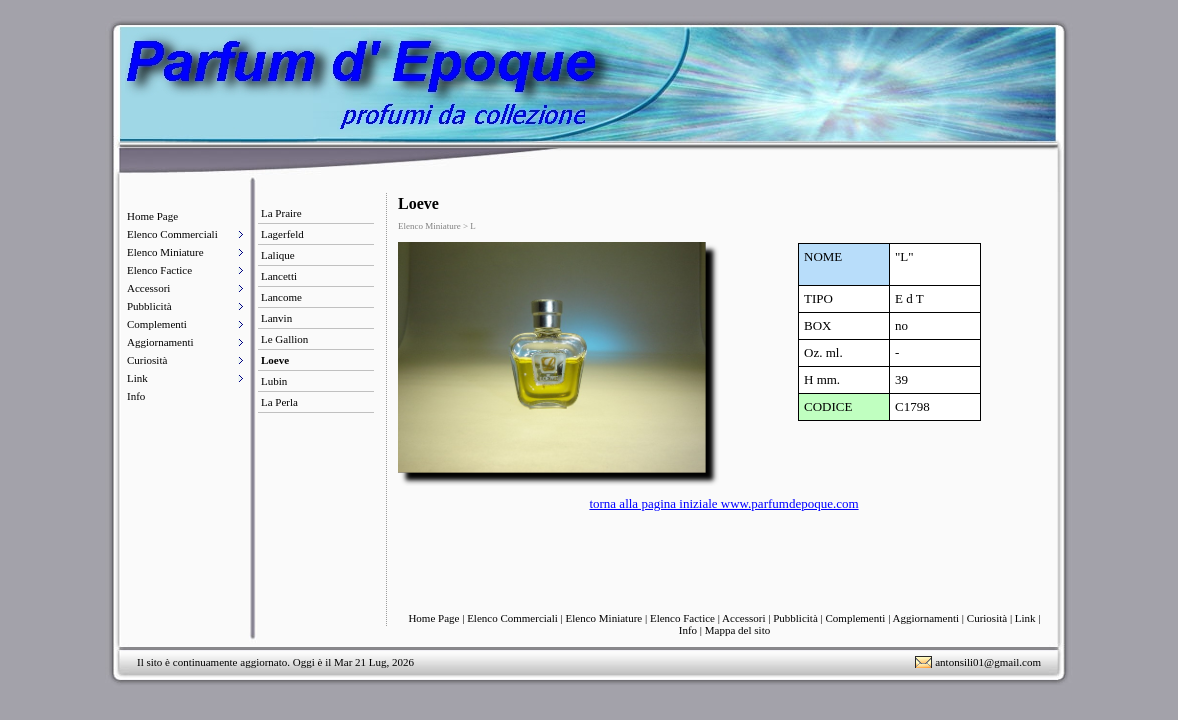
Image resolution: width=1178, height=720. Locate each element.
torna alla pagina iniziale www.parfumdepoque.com (723, 503)
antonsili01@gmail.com (988, 662)
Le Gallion (284, 339)
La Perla (279, 402)
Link (137, 378)
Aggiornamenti (160, 342)
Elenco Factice (159, 270)
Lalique (278, 255)
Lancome (281, 297)
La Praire (281, 213)
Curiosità (147, 360)
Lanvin (276, 318)
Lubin (274, 381)
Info (136, 396)
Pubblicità (149, 306)
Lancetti (279, 276)
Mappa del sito (737, 630)
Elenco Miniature (165, 252)
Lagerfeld (282, 234)
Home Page (152, 216)
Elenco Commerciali (172, 234)
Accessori (148, 288)
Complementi (157, 324)
